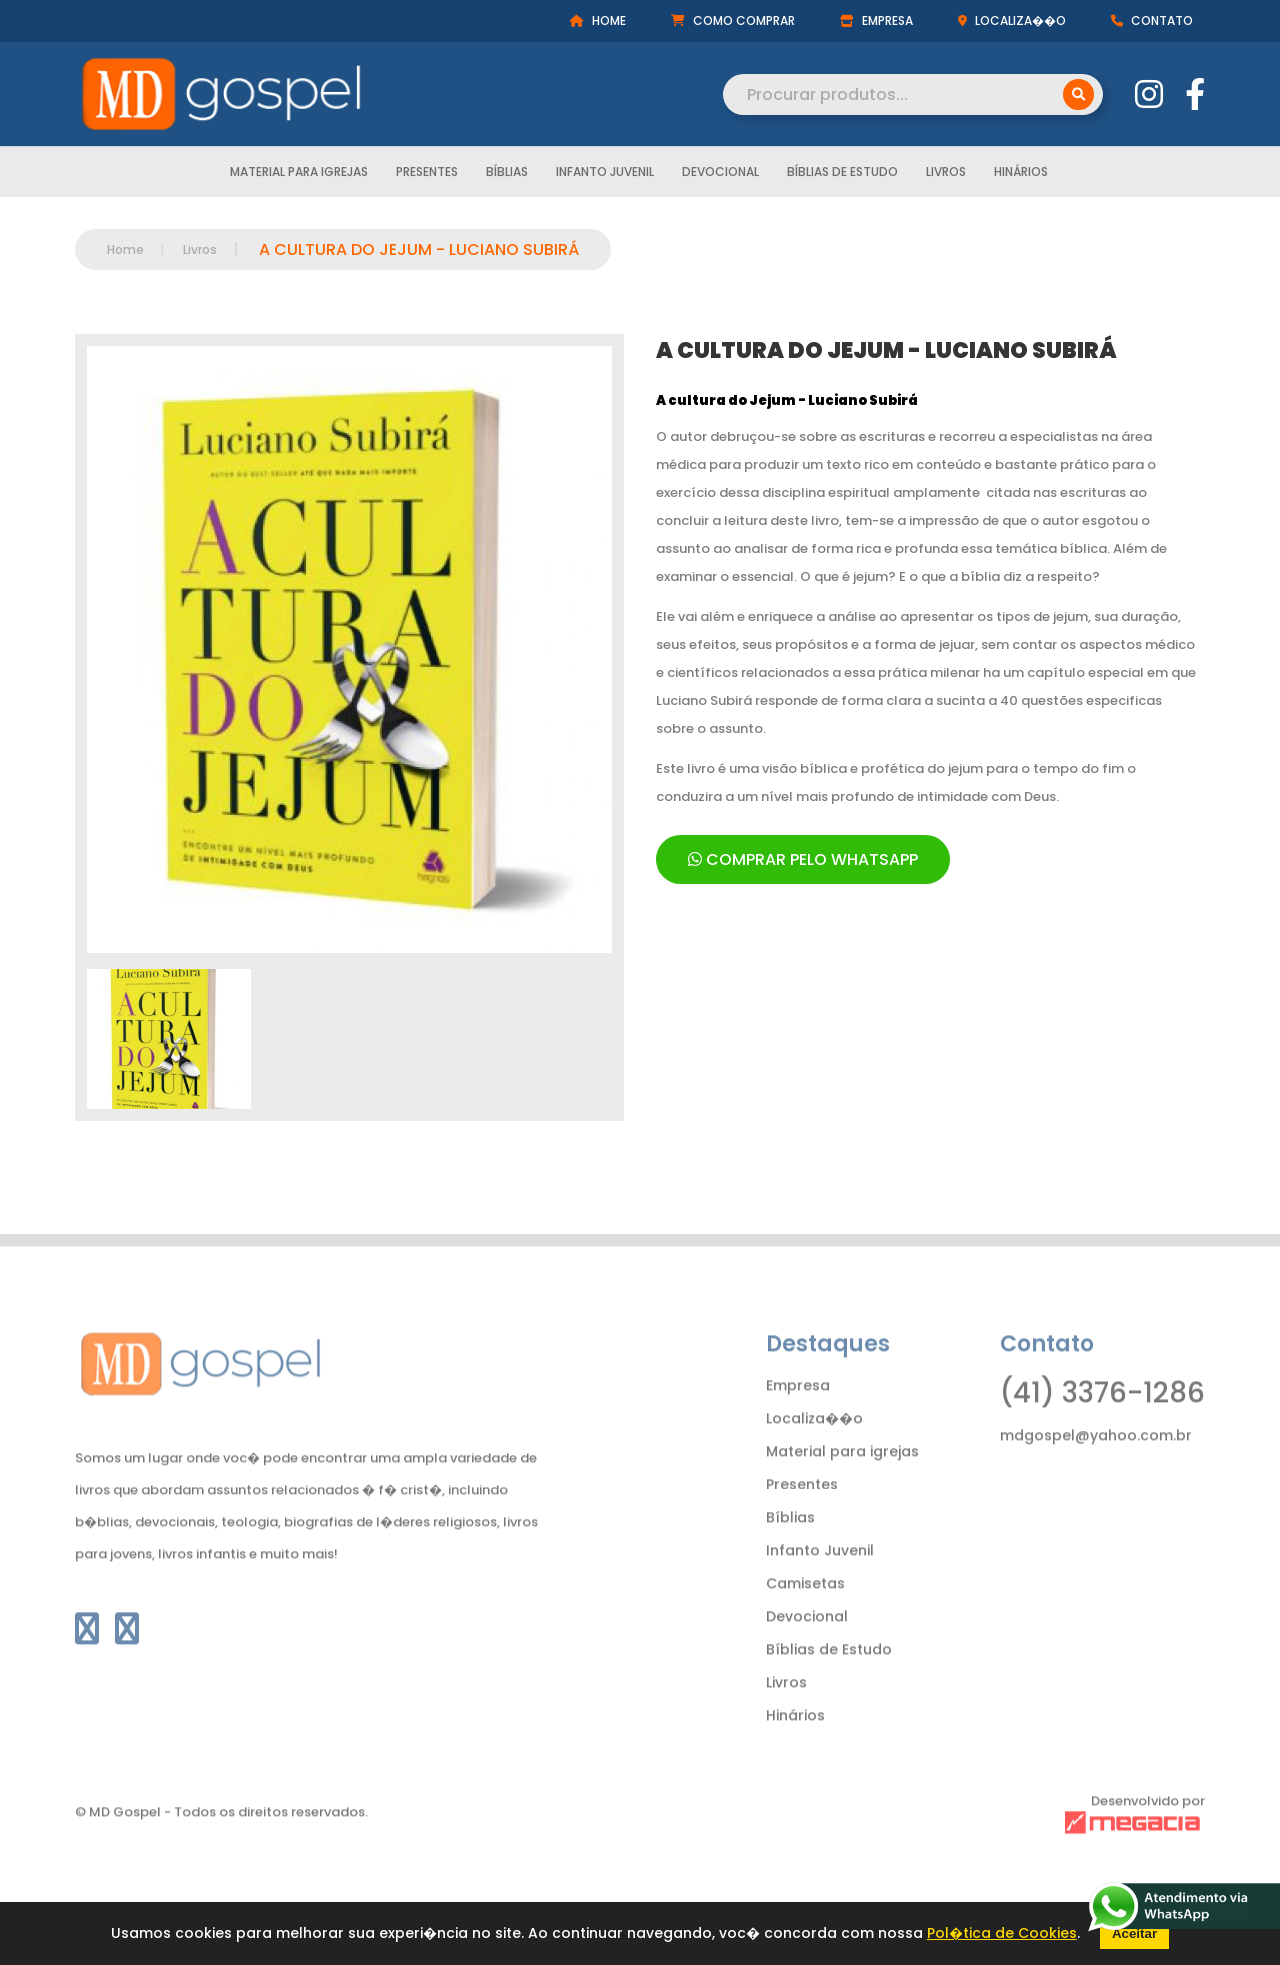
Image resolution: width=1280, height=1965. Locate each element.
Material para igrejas (299, 175)
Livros (946, 175)
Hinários (1021, 175)
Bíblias (507, 175)
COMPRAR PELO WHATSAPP (803, 859)
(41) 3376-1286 (1102, 1424)
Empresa (798, 1417)
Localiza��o (814, 1450)
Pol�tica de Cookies (1002, 1933)
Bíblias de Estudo (842, 175)
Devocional (720, 175)
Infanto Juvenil (605, 175)
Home (125, 249)
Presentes (427, 175)
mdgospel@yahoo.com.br (1096, 1467)
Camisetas (805, 1615)
